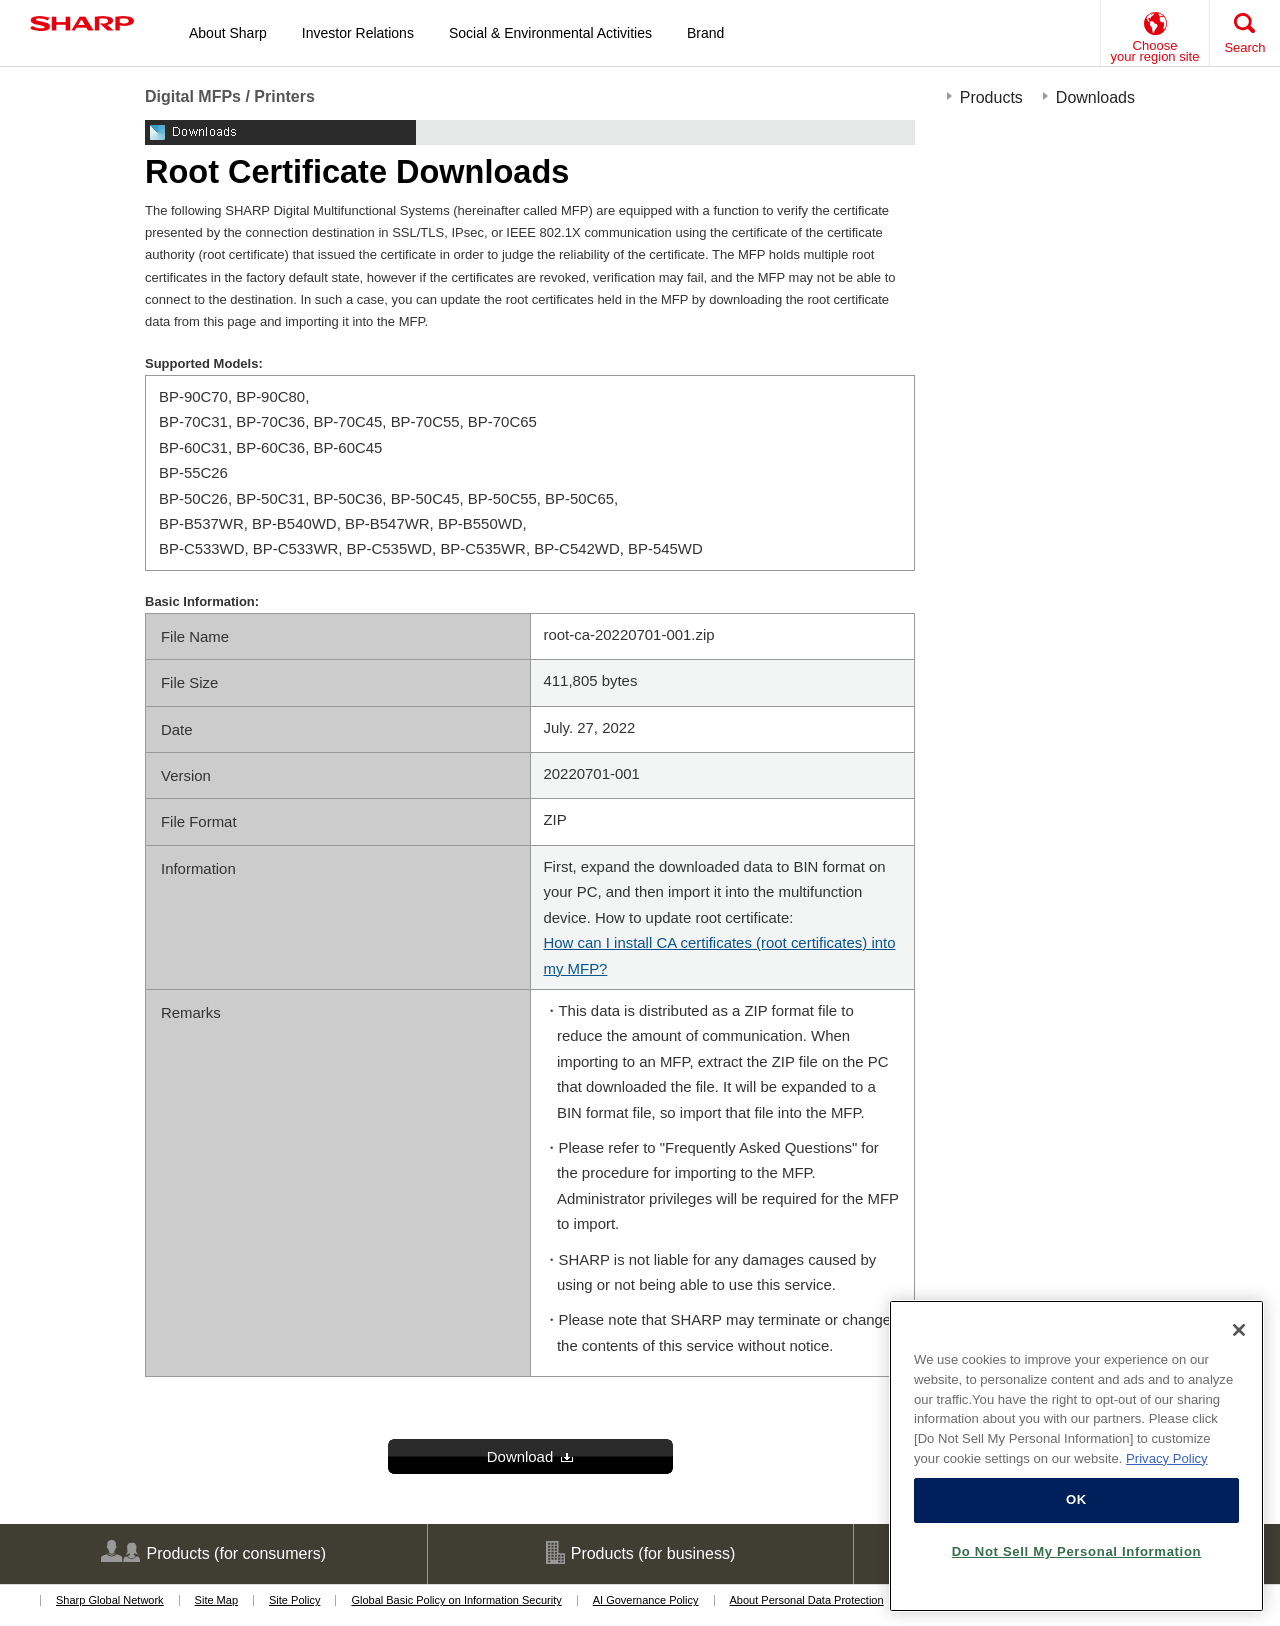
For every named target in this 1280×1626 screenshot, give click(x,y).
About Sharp (228, 33)
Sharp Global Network (110, 1600)
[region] (1076, 1456)
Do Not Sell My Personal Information (1077, 1551)
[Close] (1239, 1330)
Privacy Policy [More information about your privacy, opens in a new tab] (1167, 1458)
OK (1076, 1499)
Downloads (1095, 97)
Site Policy (294, 1600)
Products (991, 97)
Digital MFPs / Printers (230, 96)
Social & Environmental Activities (550, 33)
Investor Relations (358, 33)
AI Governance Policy (646, 1600)
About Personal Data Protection (807, 1600)
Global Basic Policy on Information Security (456, 1600)
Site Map (216, 1600)
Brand (705, 33)
